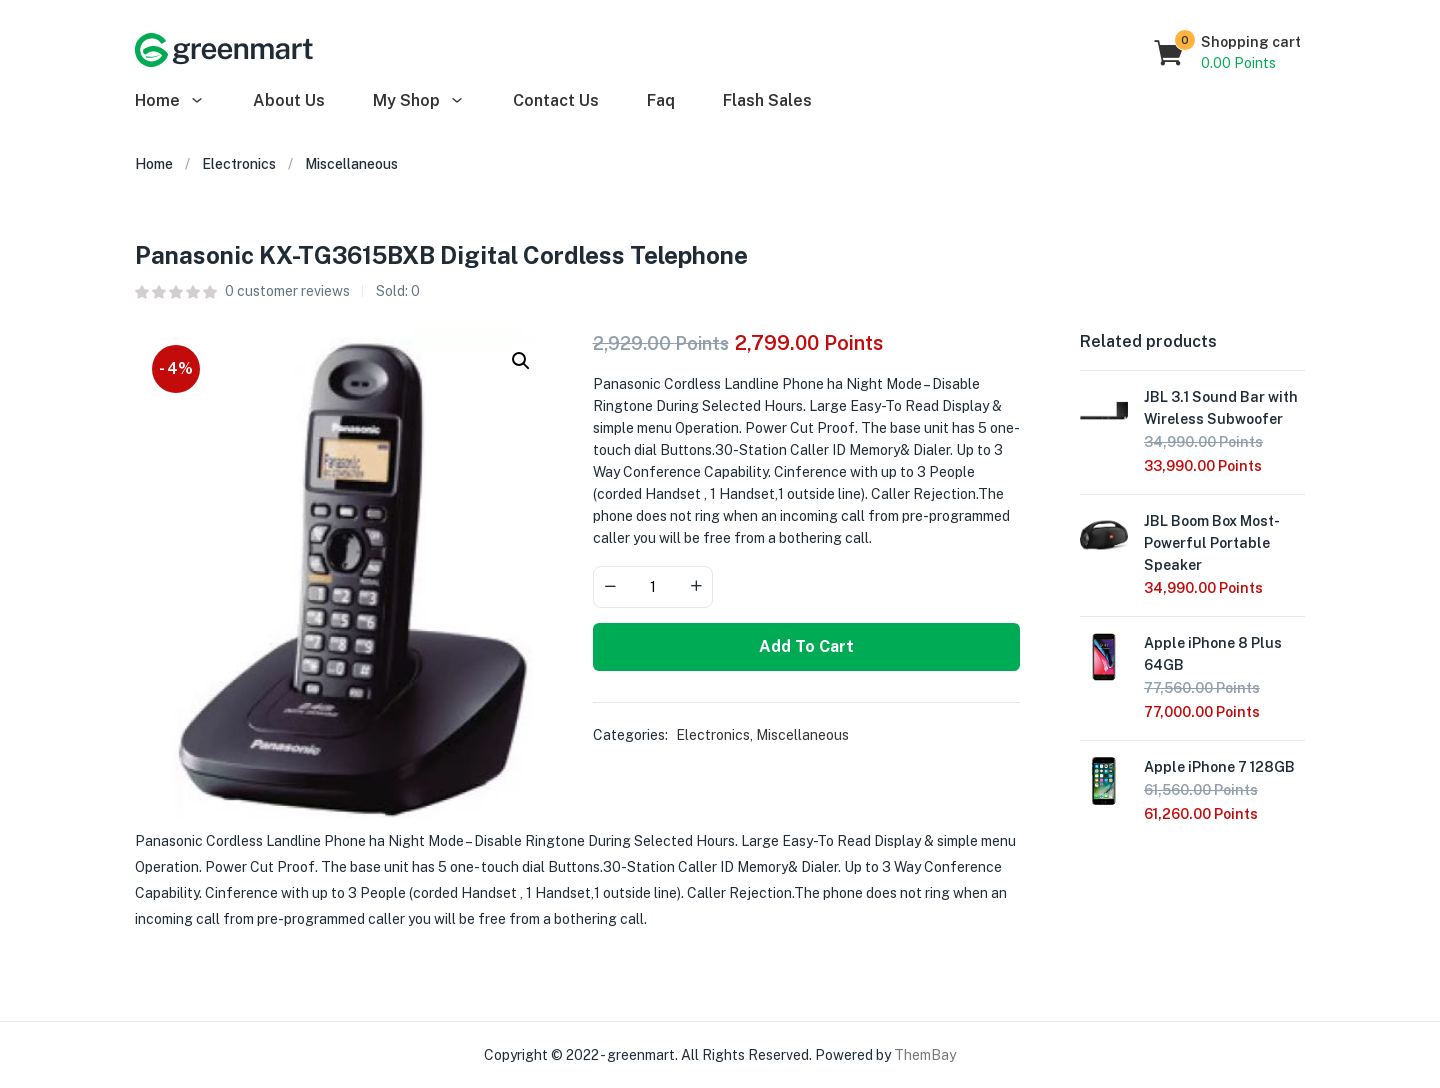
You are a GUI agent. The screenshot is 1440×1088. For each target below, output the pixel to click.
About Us (289, 100)
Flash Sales (767, 100)
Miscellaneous (351, 164)
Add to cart (806, 646)
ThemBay (925, 1055)
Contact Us (556, 100)
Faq (661, 100)
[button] (1228, 53)
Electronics (239, 164)
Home (170, 100)
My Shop (419, 100)
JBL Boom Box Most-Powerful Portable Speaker (1212, 543)
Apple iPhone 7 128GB (1219, 767)
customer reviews (287, 291)
